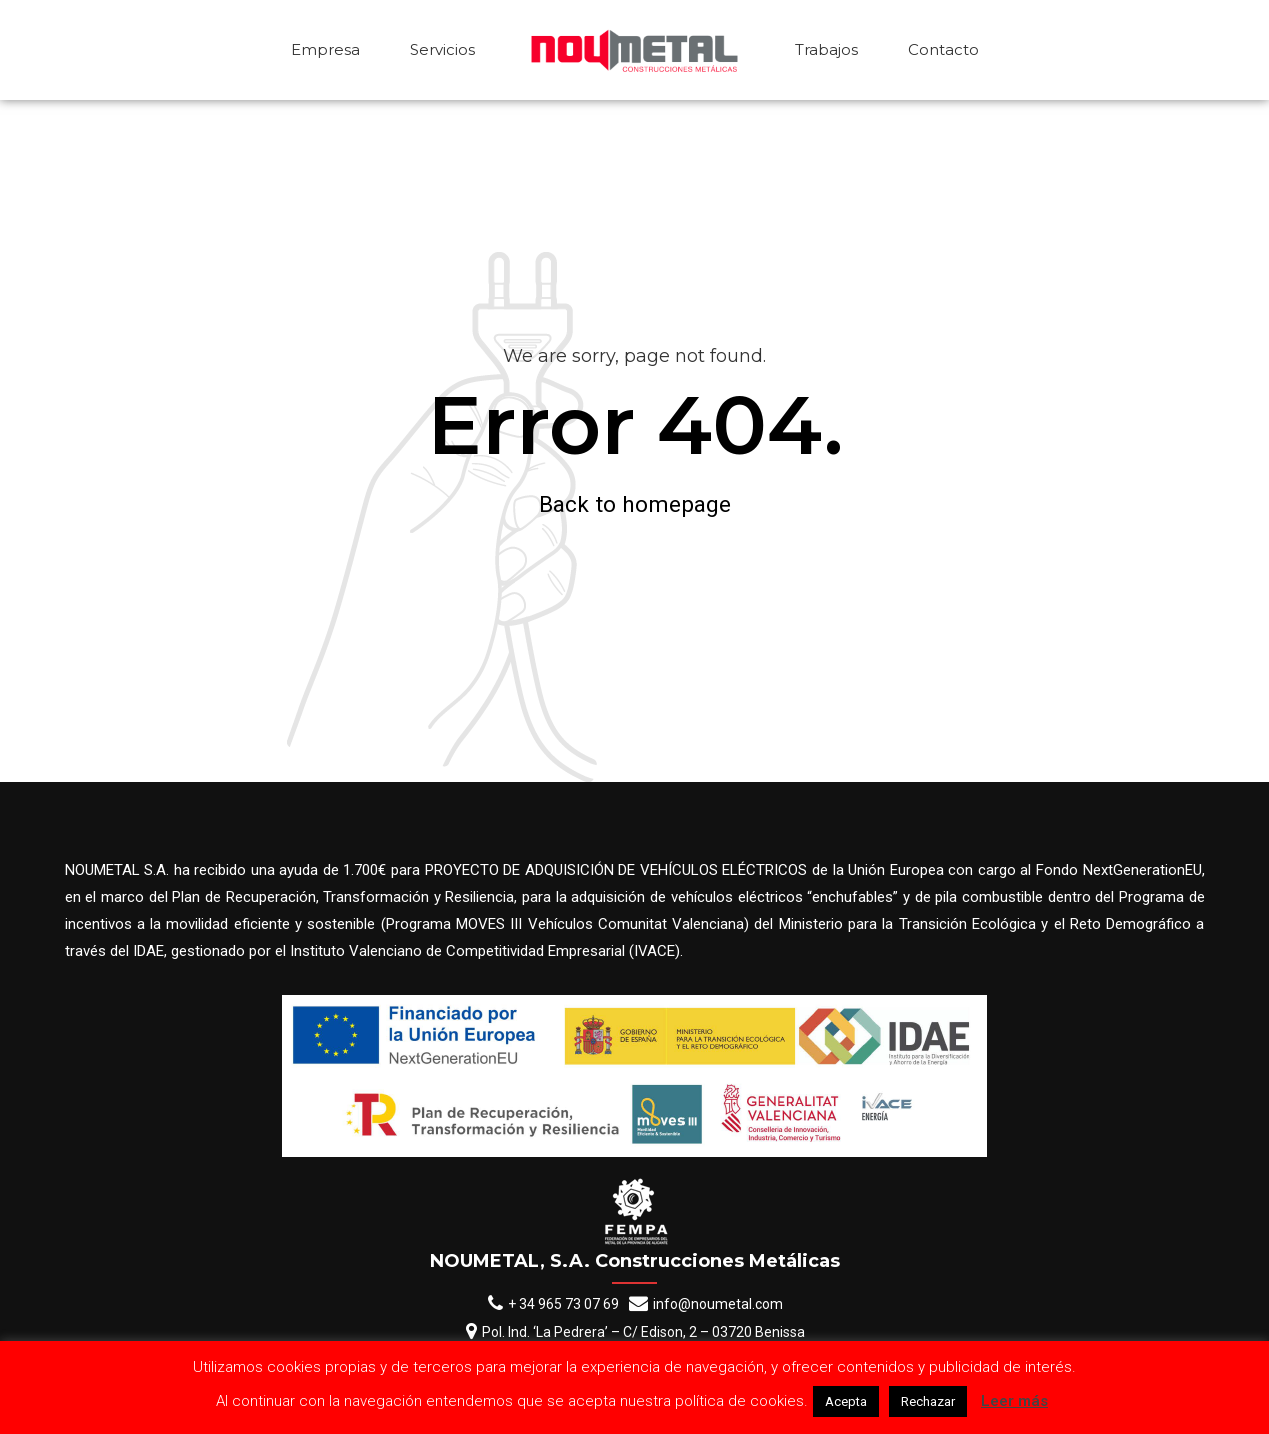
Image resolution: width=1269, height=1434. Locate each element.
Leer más (1014, 1401)
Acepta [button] (846, 1401)
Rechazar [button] (928, 1401)
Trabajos (826, 49)
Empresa (325, 49)
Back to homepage (635, 504)
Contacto (943, 49)
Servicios (442, 49)
